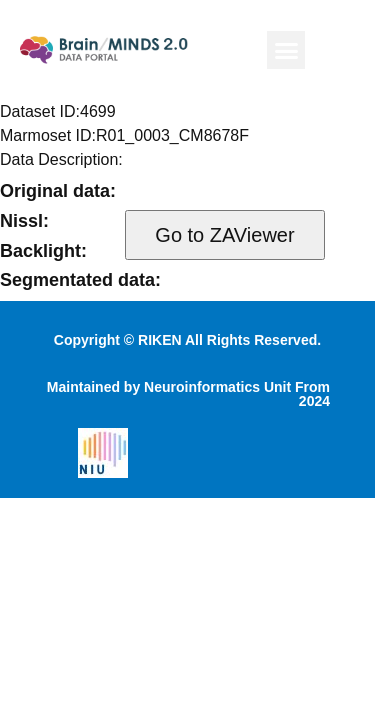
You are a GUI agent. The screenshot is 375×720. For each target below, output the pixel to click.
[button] (286, 50)
